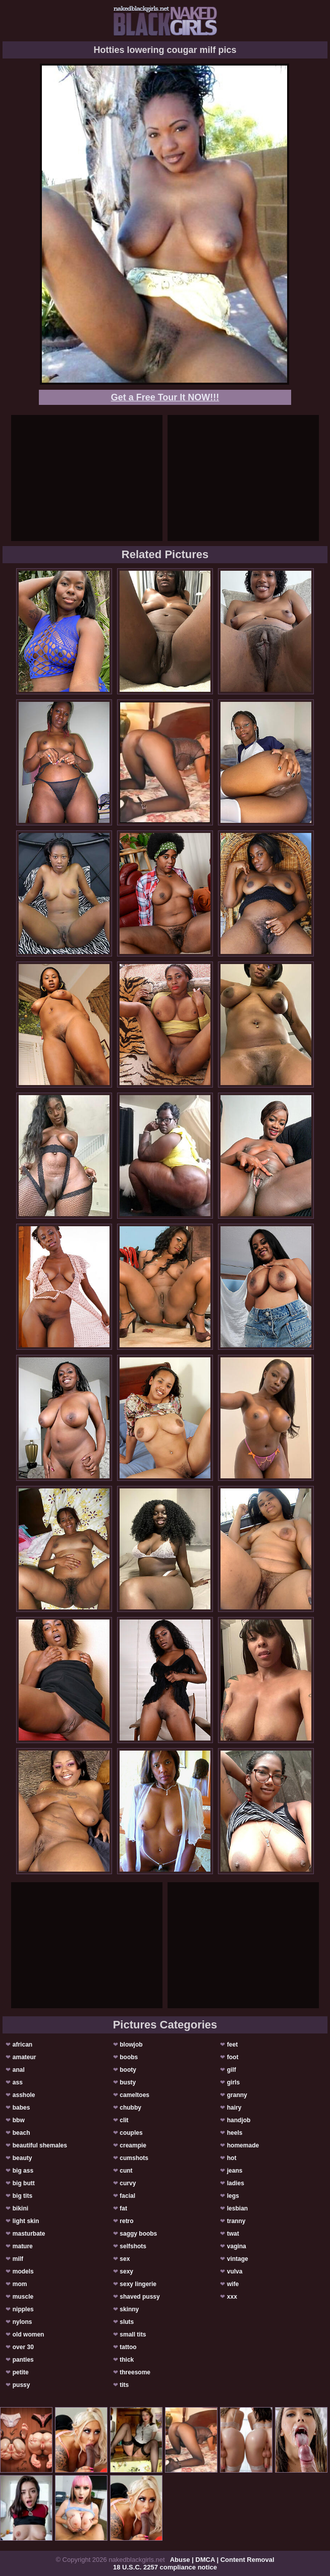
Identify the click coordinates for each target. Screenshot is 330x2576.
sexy (126, 2271)
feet (232, 2044)
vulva (235, 2271)
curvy (128, 2183)
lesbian (237, 2208)
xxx (232, 2296)
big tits (22, 2195)
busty (128, 2082)
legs (233, 2195)
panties (23, 2359)
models (23, 2271)
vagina (236, 2246)
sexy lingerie (138, 2284)
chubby (130, 2107)
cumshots (134, 2158)
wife (233, 2284)
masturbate (29, 2233)
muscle (23, 2296)
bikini (20, 2208)
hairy (234, 2107)
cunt (126, 2170)
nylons (22, 2321)
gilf (231, 2069)
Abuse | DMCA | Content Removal (222, 2559)
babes (21, 2107)
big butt (24, 2183)
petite (21, 2372)
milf (18, 2258)
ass (18, 2082)
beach (21, 2132)
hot (232, 2158)
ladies (235, 2183)
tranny (236, 2221)
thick (127, 2359)
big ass (23, 2170)
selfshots (133, 2246)
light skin (26, 2221)
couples (131, 2132)
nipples (23, 2309)
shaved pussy (139, 2296)
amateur (24, 2057)
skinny (129, 2309)
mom (20, 2284)
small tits (133, 2334)
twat (233, 2233)
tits (124, 2384)
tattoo (128, 2347)
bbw (19, 2120)
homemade (243, 2145)
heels (235, 2132)
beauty (22, 2158)
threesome (135, 2372)
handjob (239, 2120)
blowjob (131, 2044)
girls (233, 2082)
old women (28, 2334)
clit (124, 2120)
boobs (129, 2057)
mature (23, 2246)
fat (123, 2208)
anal (19, 2069)
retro (126, 2221)
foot (233, 2057)
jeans (235, 2170)
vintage (237, 2258)
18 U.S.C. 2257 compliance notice (165, 2567)
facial (127, 2195)
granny (237, 2095)
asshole (24, 2095)
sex (125, 2258)
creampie (133, 2145)
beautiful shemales (40, 2145)
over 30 (23, 2347)
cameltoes (134, 2095)
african (22, 2044)
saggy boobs (138, 2233)
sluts (127, 2321)
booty (128, 2069)
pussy (21, 2384)
